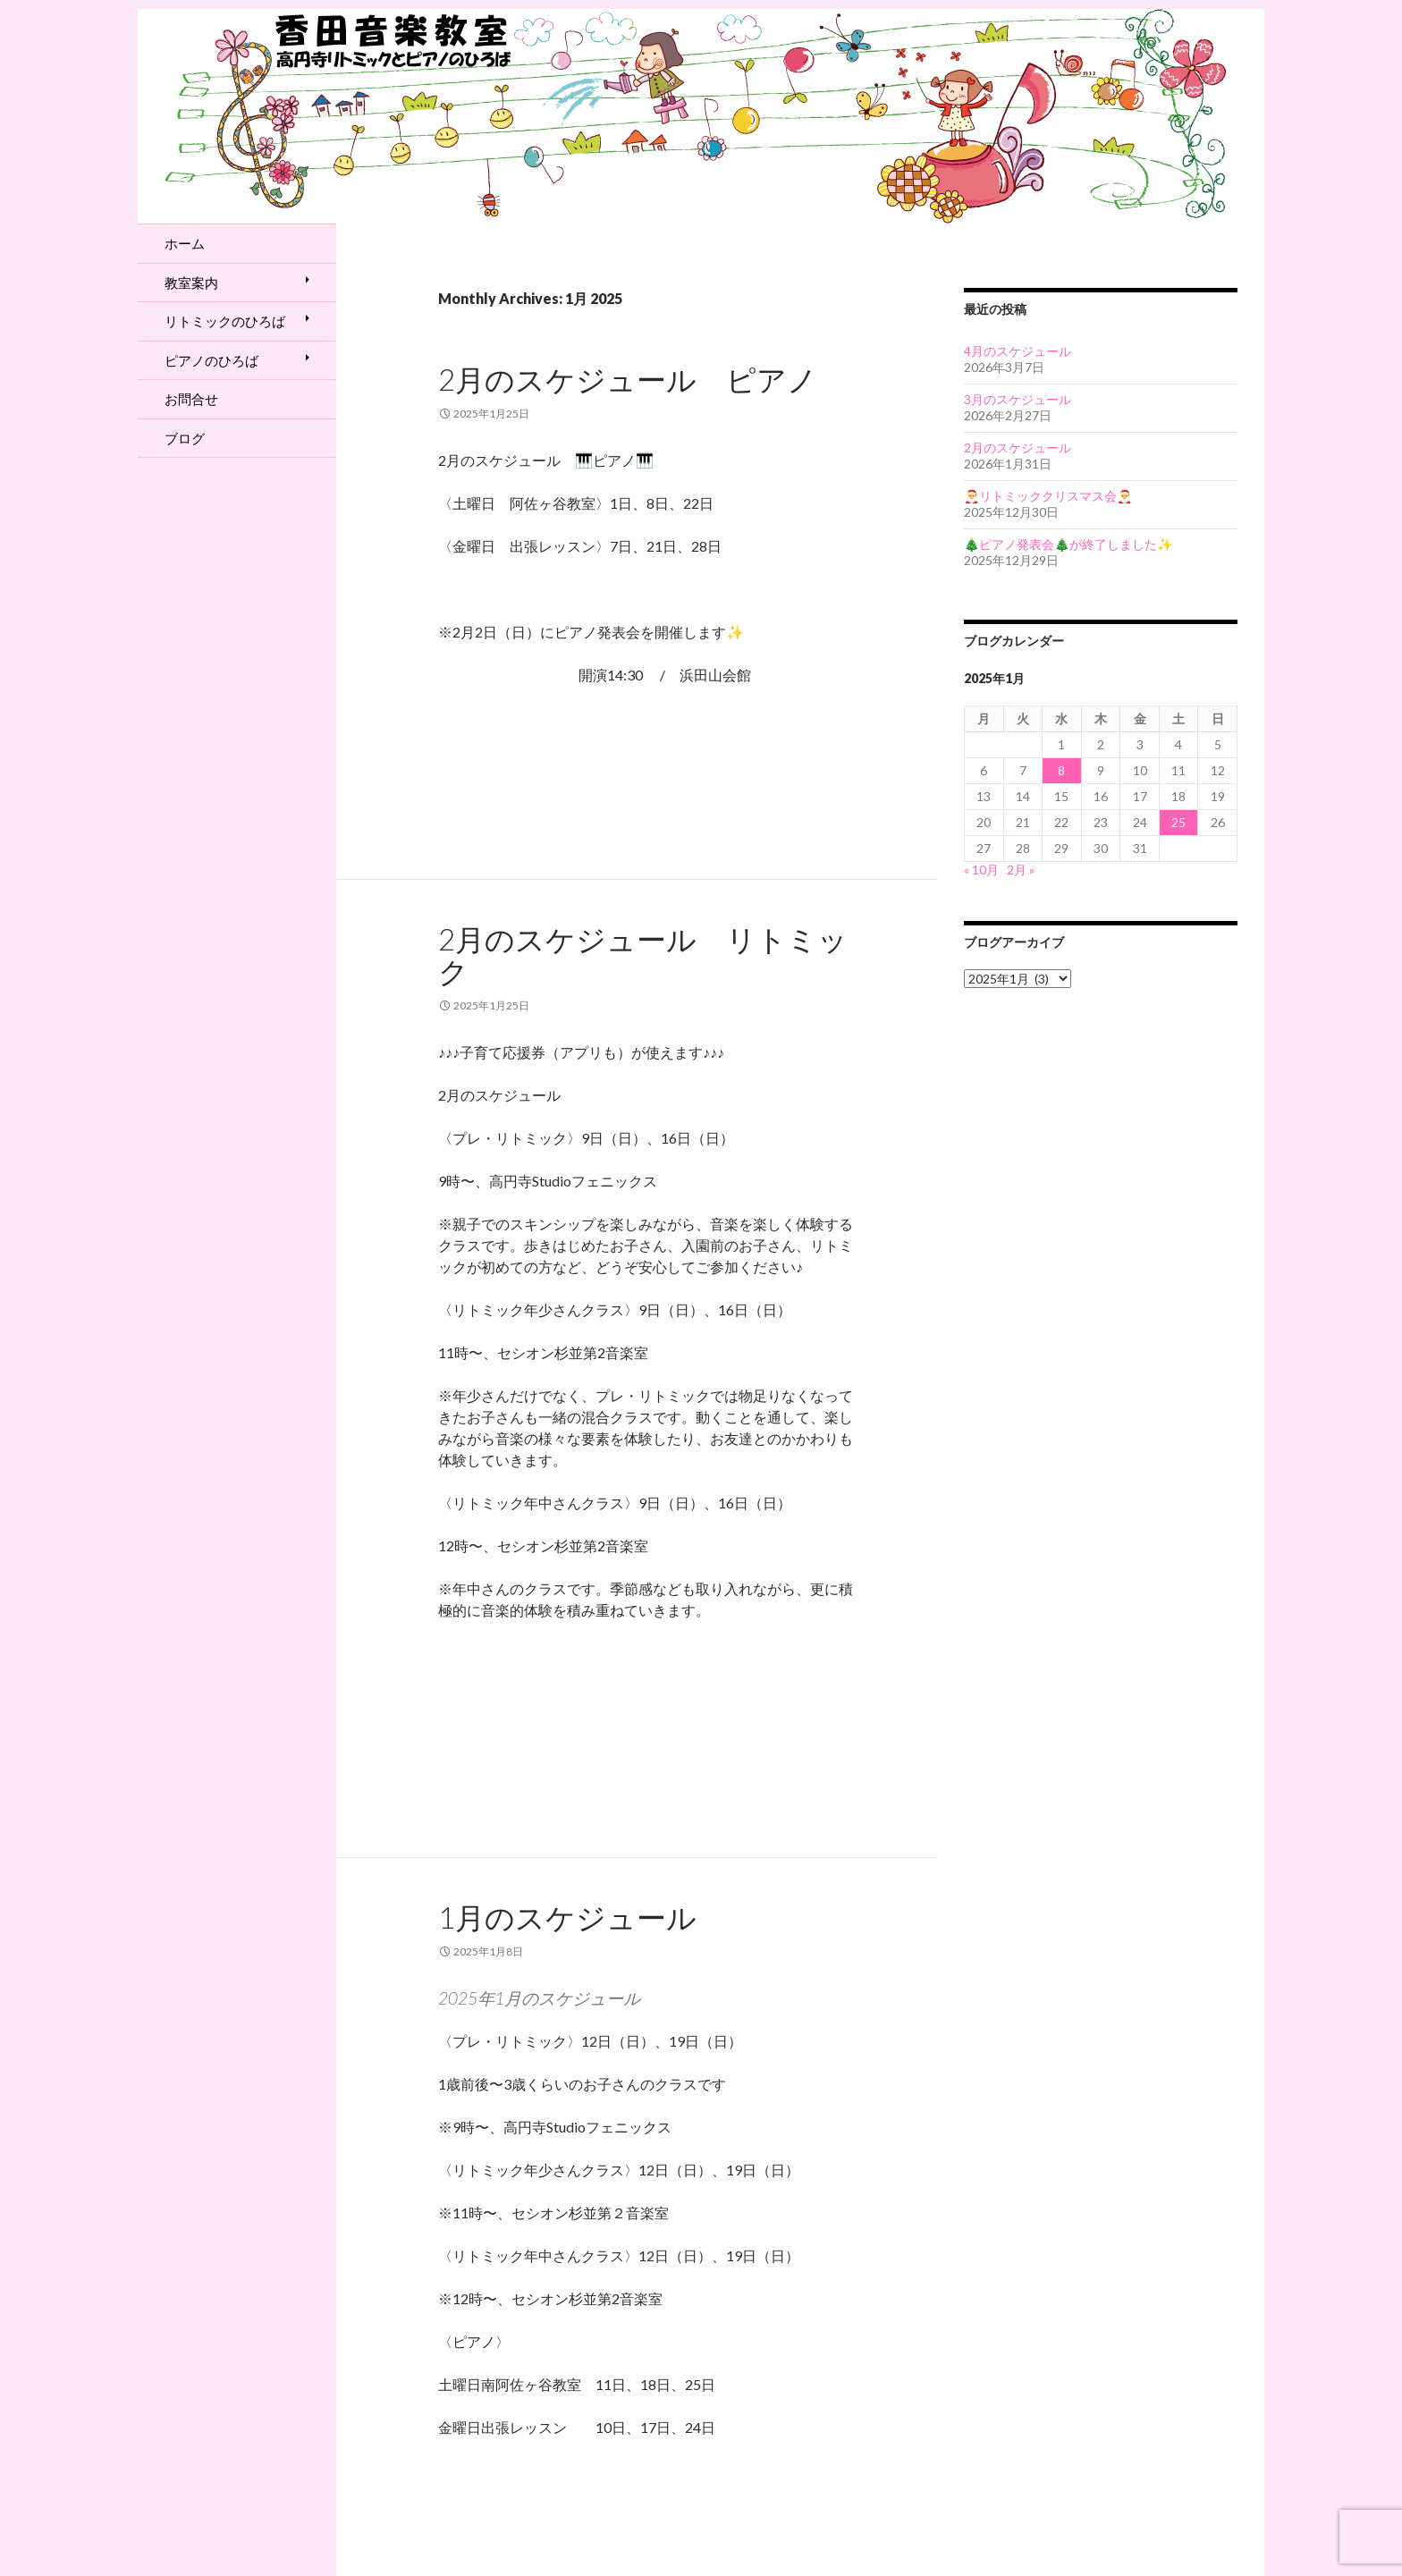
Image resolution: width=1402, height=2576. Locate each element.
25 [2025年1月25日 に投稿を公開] (1178, 822)
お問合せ (191, 399)
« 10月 (981, 869)
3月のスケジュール (1017, 399)
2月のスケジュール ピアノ (627, 379)
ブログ (185, 438)
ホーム (185, 243)
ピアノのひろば (211, 360)
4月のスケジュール (1017, 351)
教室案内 (191, 282)
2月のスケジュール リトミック (643, 955)
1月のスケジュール (567, 1917)
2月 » (1021, 869)
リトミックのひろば (225, 321)
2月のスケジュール (1017, 447)
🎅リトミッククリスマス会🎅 (1048, 495)
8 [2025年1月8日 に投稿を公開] (1061, 770)
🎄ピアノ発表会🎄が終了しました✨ (1068, 544)
